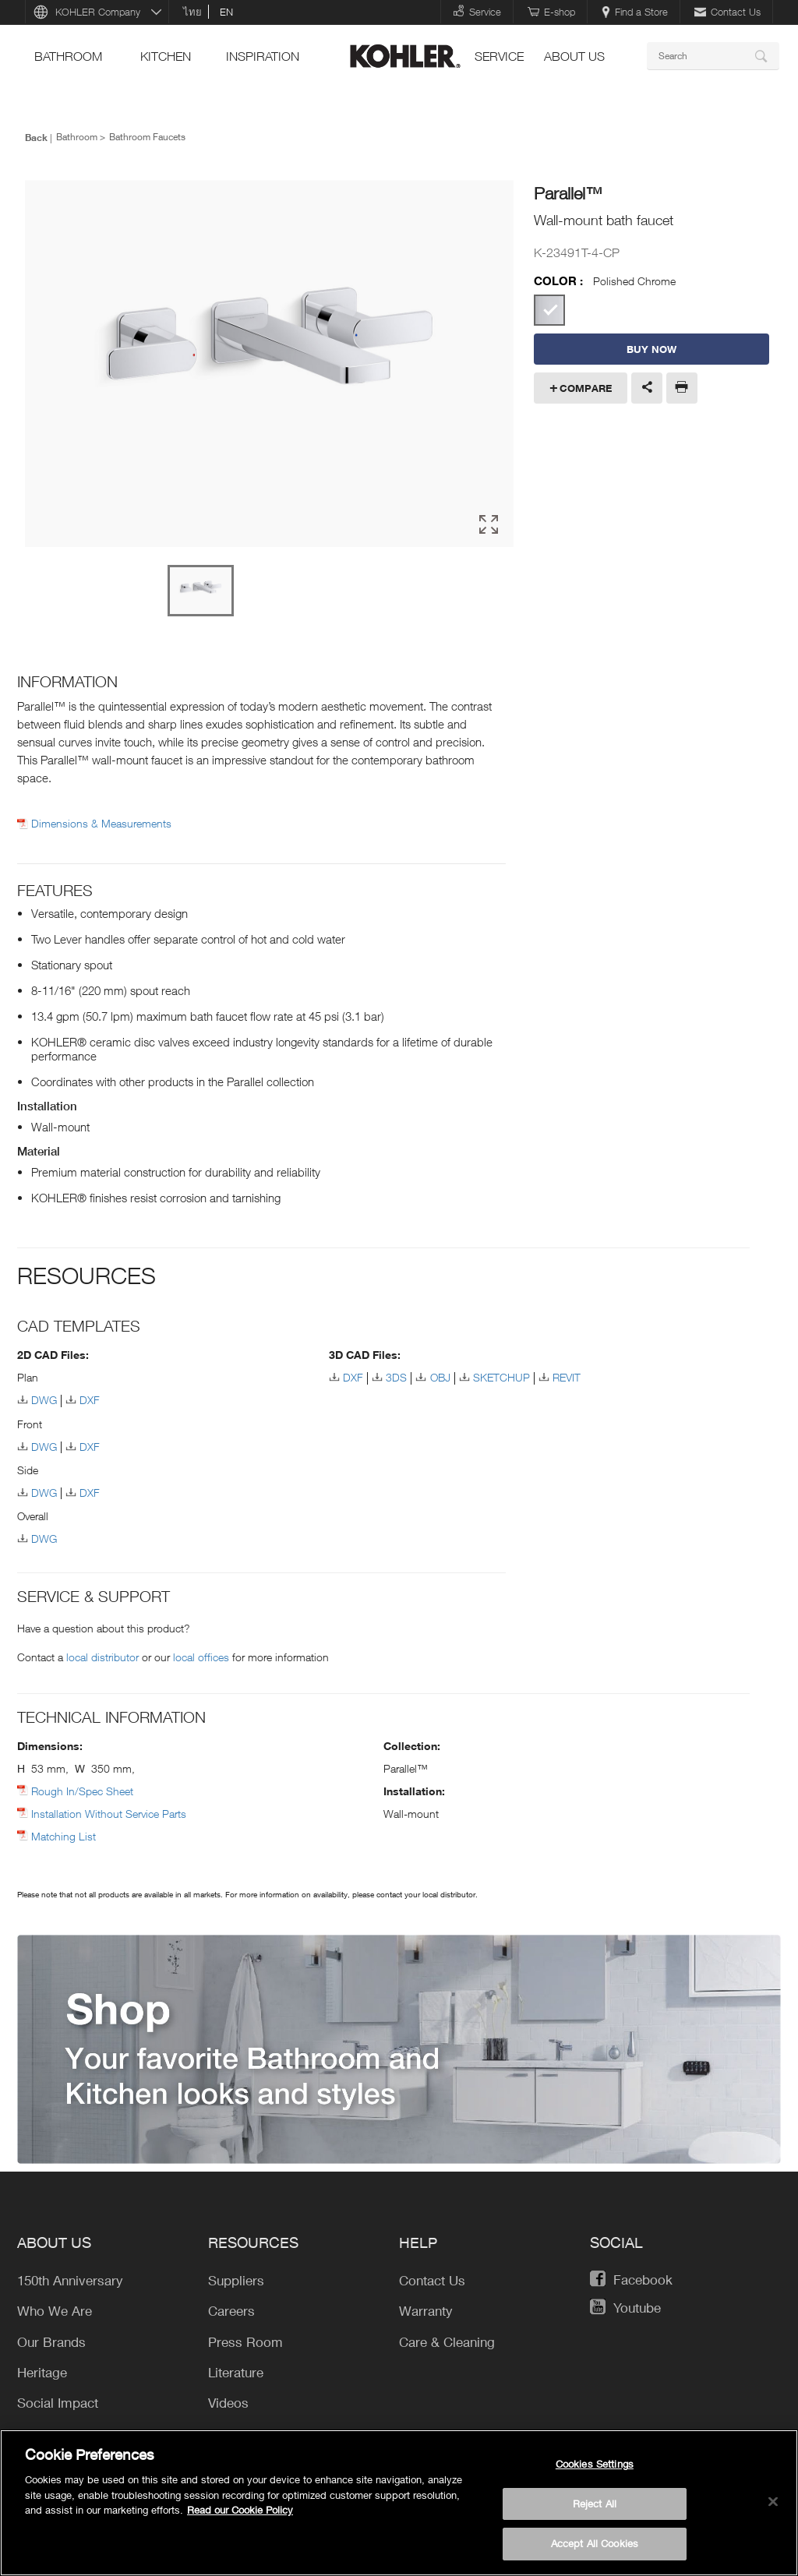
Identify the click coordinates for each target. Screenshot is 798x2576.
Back (36, 137)
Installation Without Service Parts (108, 1813)
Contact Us (727, 11)
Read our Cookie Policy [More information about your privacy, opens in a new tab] (240, 2510)
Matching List (63, 1836)
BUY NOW (651, 349)
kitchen (165, 56)
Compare (586, 388)
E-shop (551, 11)
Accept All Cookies (594, 2543)
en (226, 11)
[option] (269, 364)
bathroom (68, 56)
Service (477, 11)
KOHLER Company (97, 11)
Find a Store (635, 11)
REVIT (567, 1377)
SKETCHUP (501, 1377)
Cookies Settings (595, 2464)
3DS (396, 1377)
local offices (201, 1657)
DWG (44, 1399)
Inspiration (262, 56)
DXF (89, 1399)
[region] (399, 2503)
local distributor (102, 1657)
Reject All (594, 2503)
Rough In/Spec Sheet (82, 1791)
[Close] (773, 2502)
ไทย (192, 11)
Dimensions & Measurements (101, 823)
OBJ (440, 1377)
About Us (574, 56)
